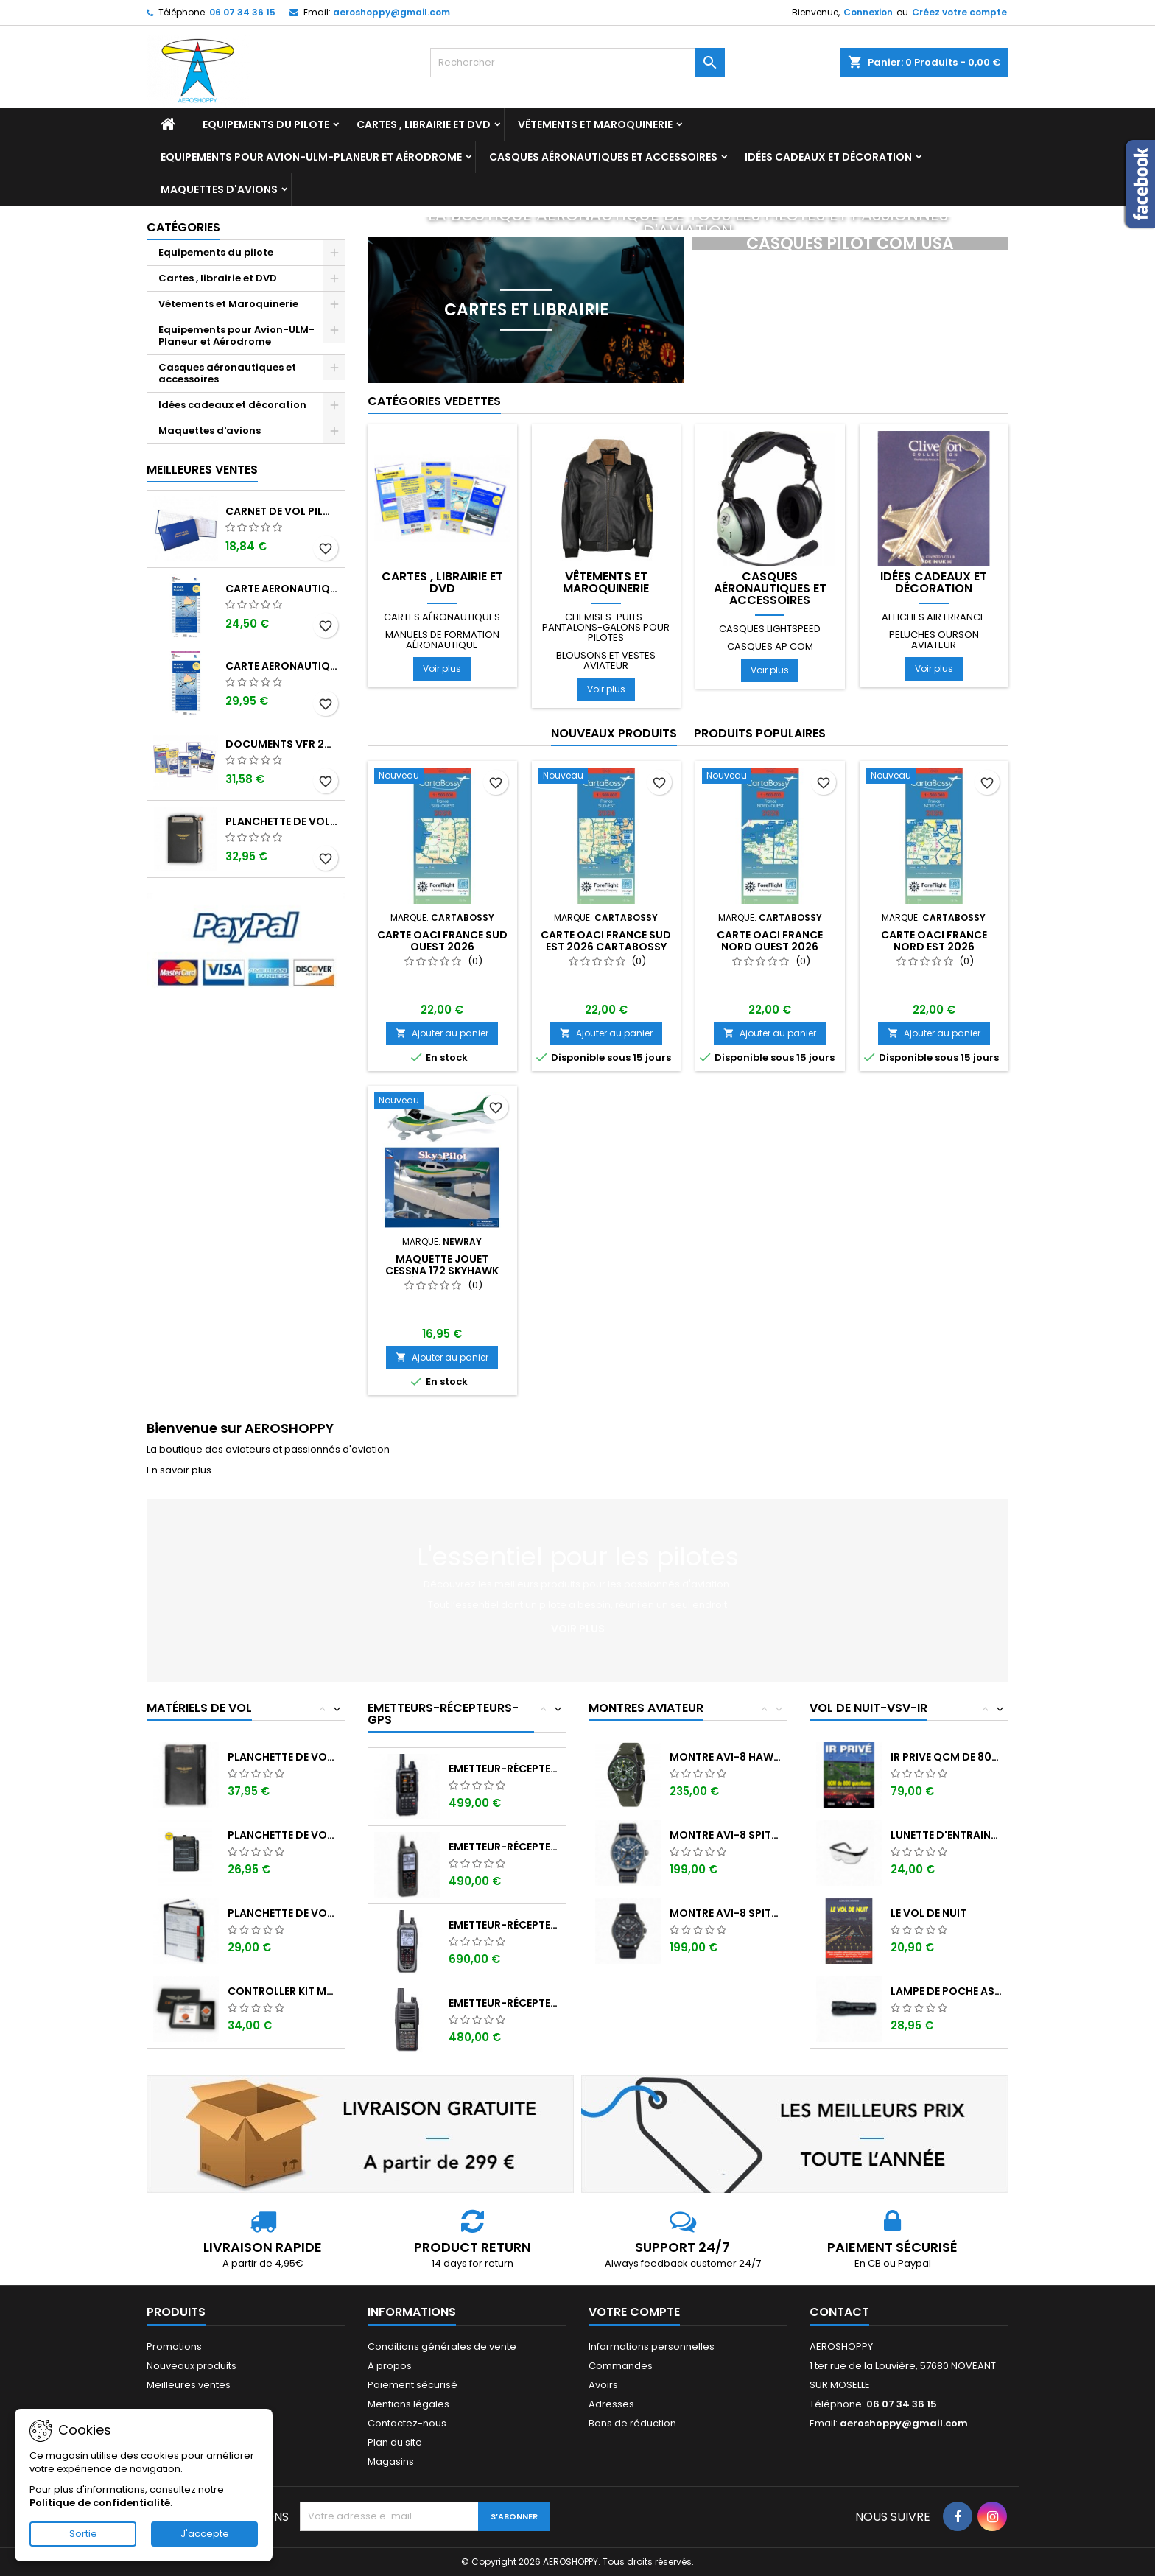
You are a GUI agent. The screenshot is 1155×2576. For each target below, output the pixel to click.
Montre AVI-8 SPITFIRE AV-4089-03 (725, 1913)
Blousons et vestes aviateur (606, 660)
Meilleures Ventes (202, 469)
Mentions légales (408, 2404)
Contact (839, 2311)
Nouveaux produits (614, 733)
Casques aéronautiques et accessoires (603, 157)
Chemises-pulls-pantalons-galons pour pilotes (606, 627)
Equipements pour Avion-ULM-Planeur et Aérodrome (311, 157)
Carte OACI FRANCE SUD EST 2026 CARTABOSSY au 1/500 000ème (606, 946)
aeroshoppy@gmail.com (391, 12)
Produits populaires (760, 733)
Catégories (183, 227)
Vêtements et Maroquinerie (595, 124)
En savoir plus (179, 1470)
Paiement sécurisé (412, 2385)
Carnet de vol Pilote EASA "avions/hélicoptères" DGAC (282, 511)
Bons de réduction (632, 2423)
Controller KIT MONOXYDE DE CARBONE (283, 1991)
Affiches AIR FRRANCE (934, 617)
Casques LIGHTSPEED (770, 629)
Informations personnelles (652, 2347)
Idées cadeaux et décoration (828, 157)
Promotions (174, 2347)
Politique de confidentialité (99, 2503)
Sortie (83, 2534)
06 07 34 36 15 (242, 12)
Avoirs (603, 2385)
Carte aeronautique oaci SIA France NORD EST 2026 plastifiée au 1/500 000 (282, 666)
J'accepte (204, 2534)
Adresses (611, 2404)
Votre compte (634, 2311)
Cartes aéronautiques (442, 617)
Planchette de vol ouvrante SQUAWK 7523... (283, 1835)
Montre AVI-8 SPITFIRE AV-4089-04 (725, 1835)
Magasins (391, 2461)
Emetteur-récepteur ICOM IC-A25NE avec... (504, 1925)
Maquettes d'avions (219, 189)
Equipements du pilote (266, 124)
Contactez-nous (407, 2423)
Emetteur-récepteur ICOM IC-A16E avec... (504, 2003)
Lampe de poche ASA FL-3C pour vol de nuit (946, 1991)
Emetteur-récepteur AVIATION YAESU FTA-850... (504, 1769)
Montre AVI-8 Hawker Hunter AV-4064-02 (725, 1757)
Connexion (868, 12)
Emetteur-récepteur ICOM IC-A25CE (504, 1847)
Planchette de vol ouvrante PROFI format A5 (282, 821)
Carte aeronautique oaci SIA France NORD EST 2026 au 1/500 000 (282, 588)
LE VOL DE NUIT (928, 1913)
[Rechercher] (577, 62)
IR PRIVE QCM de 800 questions (946, 1757)
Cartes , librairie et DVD (424, 124)
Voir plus (442, 668)
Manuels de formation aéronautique (442, 640)
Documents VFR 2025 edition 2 (282, 744)
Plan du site (395, 2442)
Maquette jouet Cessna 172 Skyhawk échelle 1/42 (442, 1271)
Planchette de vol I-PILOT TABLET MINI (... (283, 1757)
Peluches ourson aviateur (934, 640)
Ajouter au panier (442, 1033)
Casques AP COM (770, 646)
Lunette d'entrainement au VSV (946, 1835)
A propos (390, 2366)
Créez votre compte (959, 12)
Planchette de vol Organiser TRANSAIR (283, 1913)
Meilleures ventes (189, 2385)
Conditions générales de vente (442, 2347)
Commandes (621, 2366)
